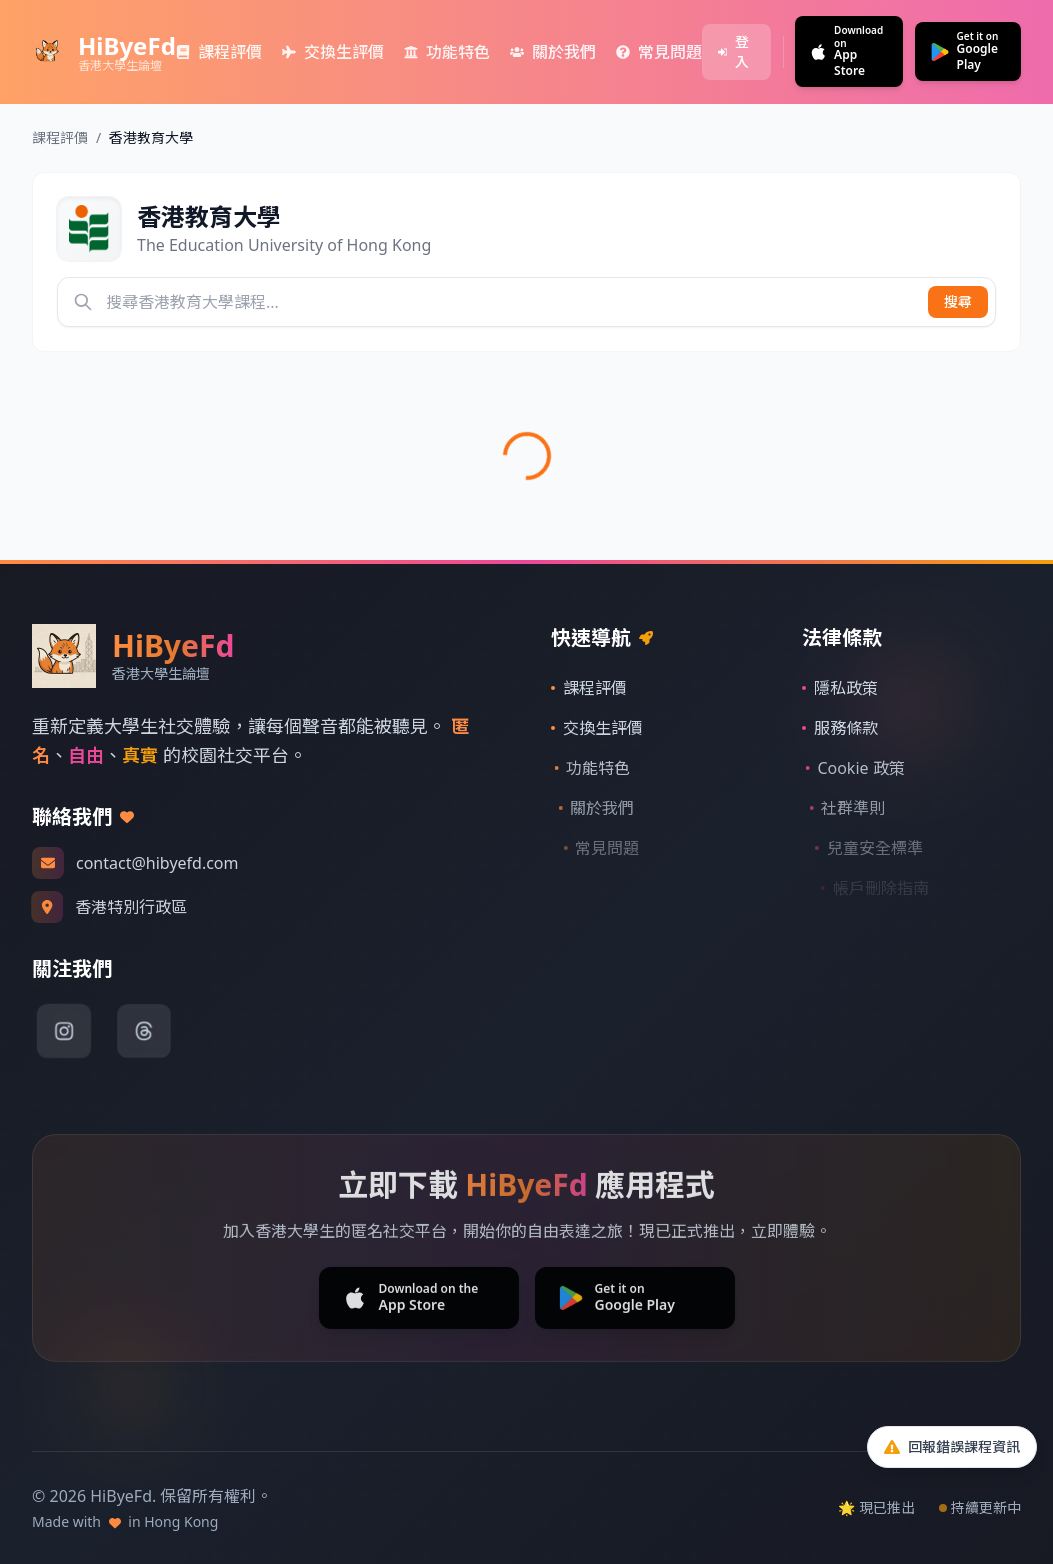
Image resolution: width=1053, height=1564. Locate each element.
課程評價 (60, 137)
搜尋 (958, 301)
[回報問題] (952, 1447)
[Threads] (144, 1031)
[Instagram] (64, 1031)
